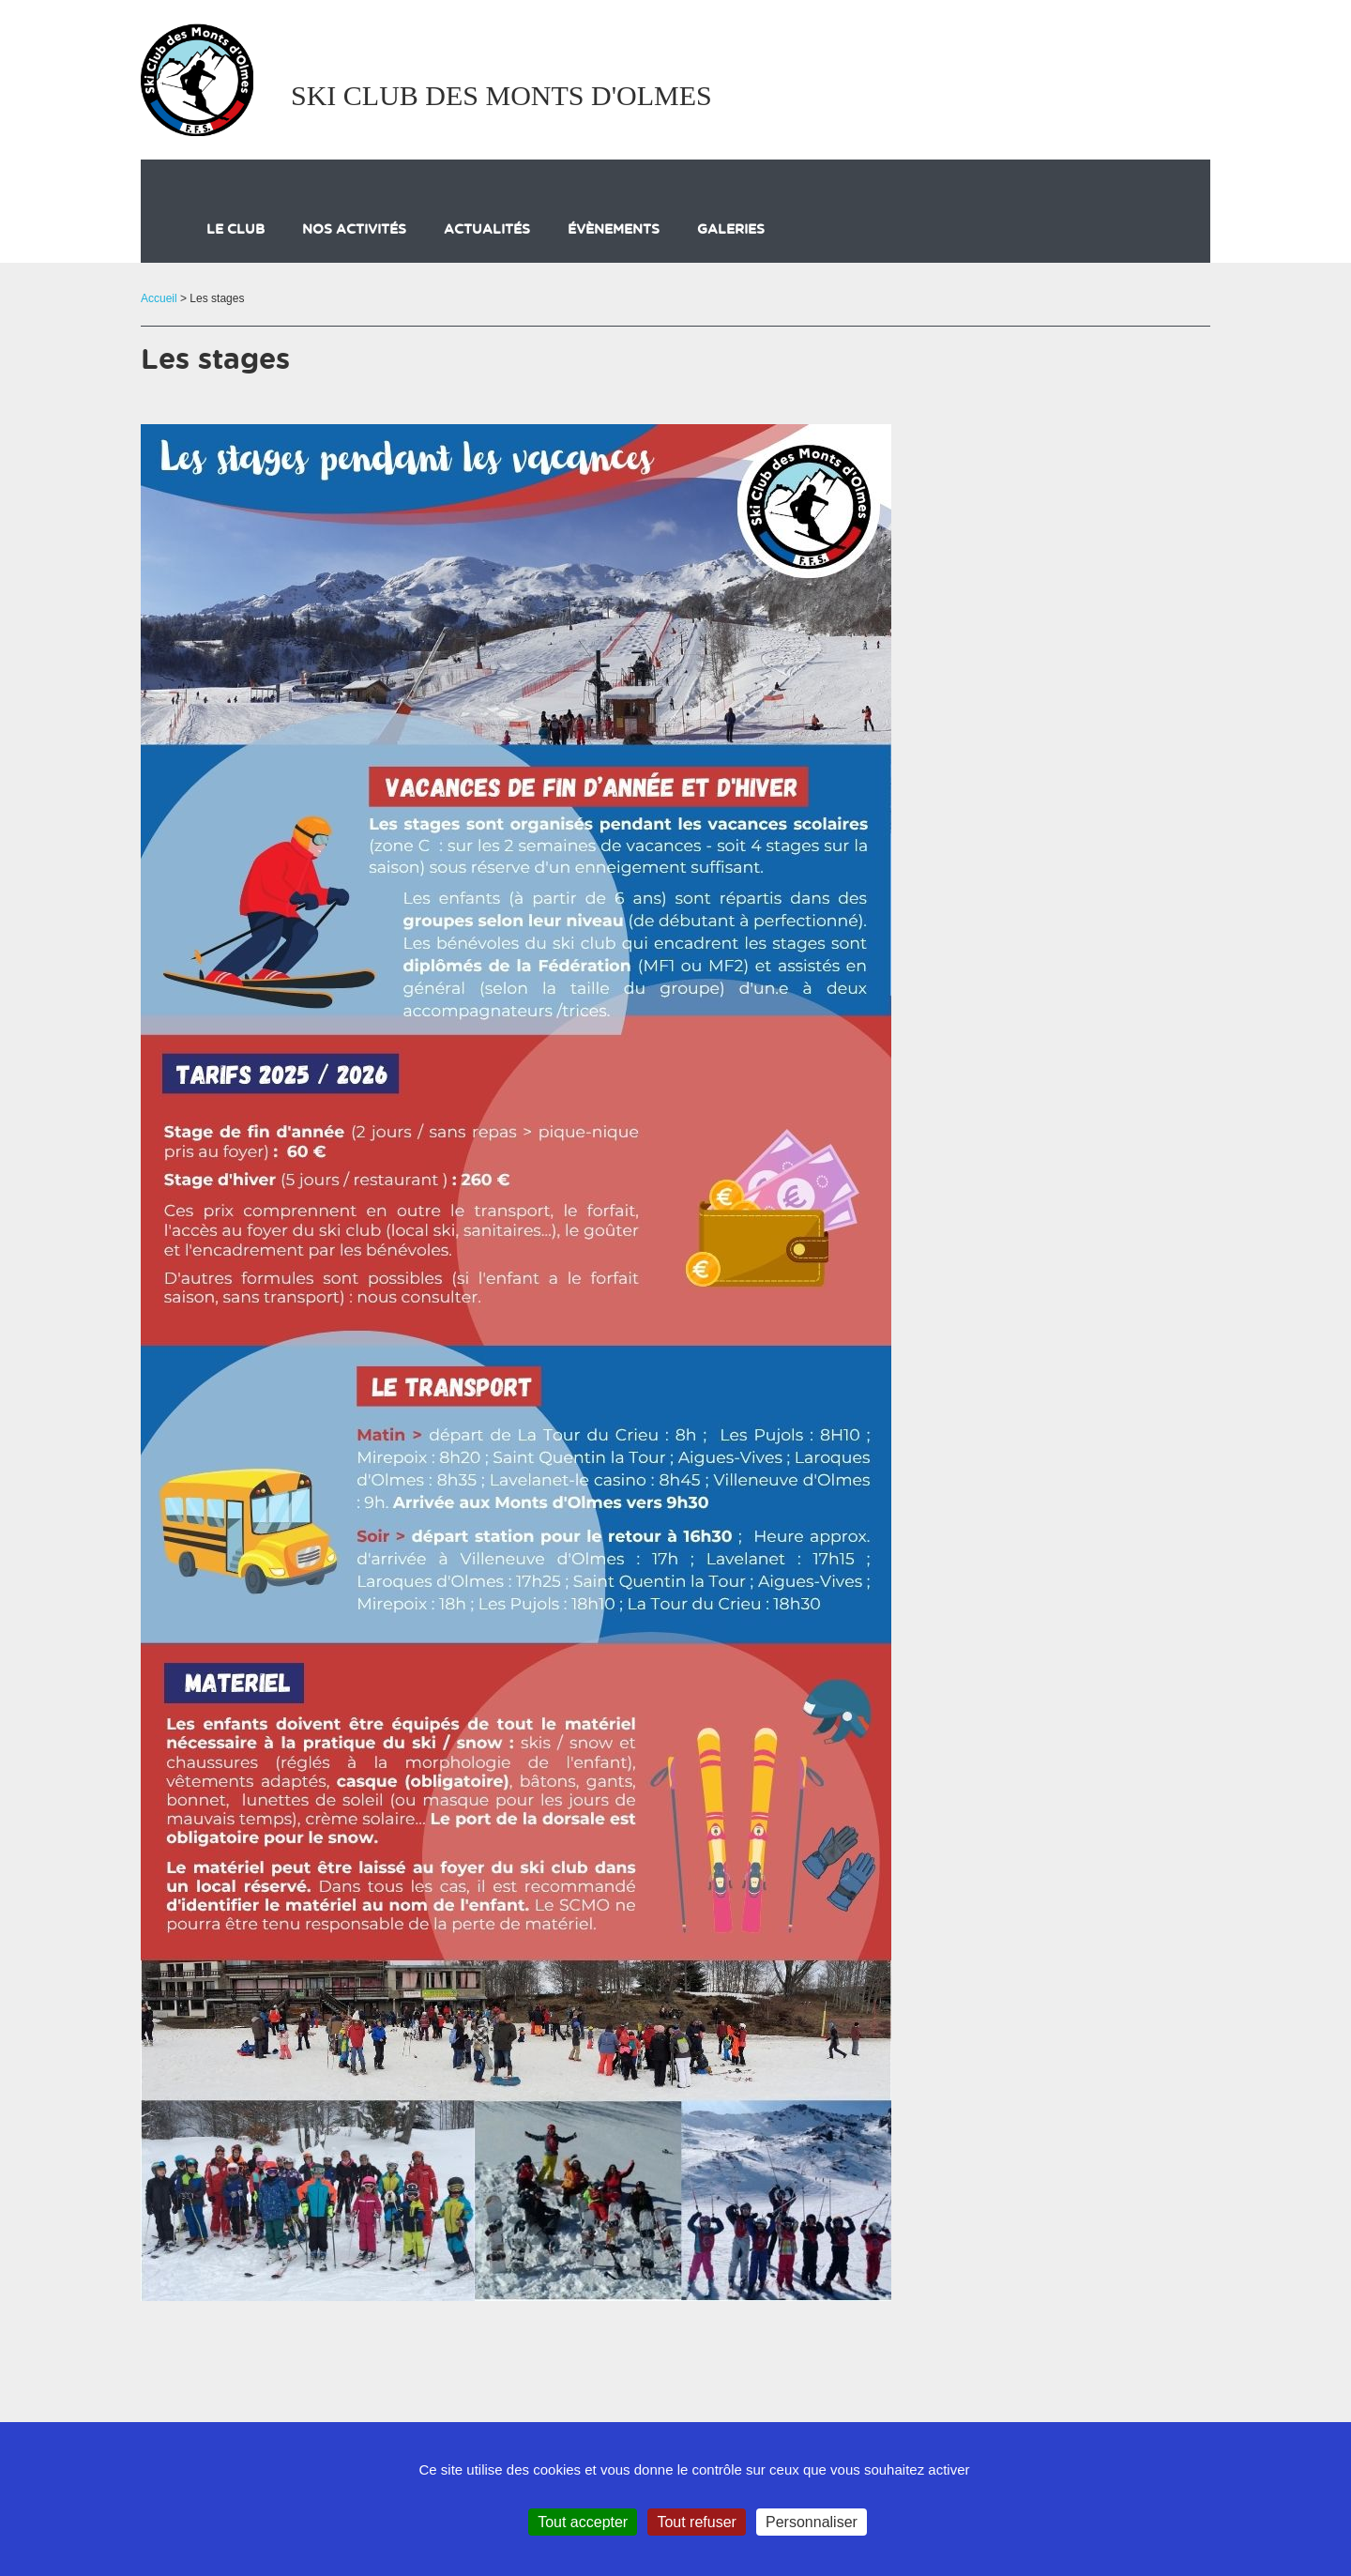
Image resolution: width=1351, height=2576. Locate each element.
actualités (487, 229)
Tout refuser (696, 2522)
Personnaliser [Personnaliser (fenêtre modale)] (812, 2522)
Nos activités (354, 229)
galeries (731, 229)
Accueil (159, 298)
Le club (235, 229)
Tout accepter (583, 2522)
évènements (614, 229)
